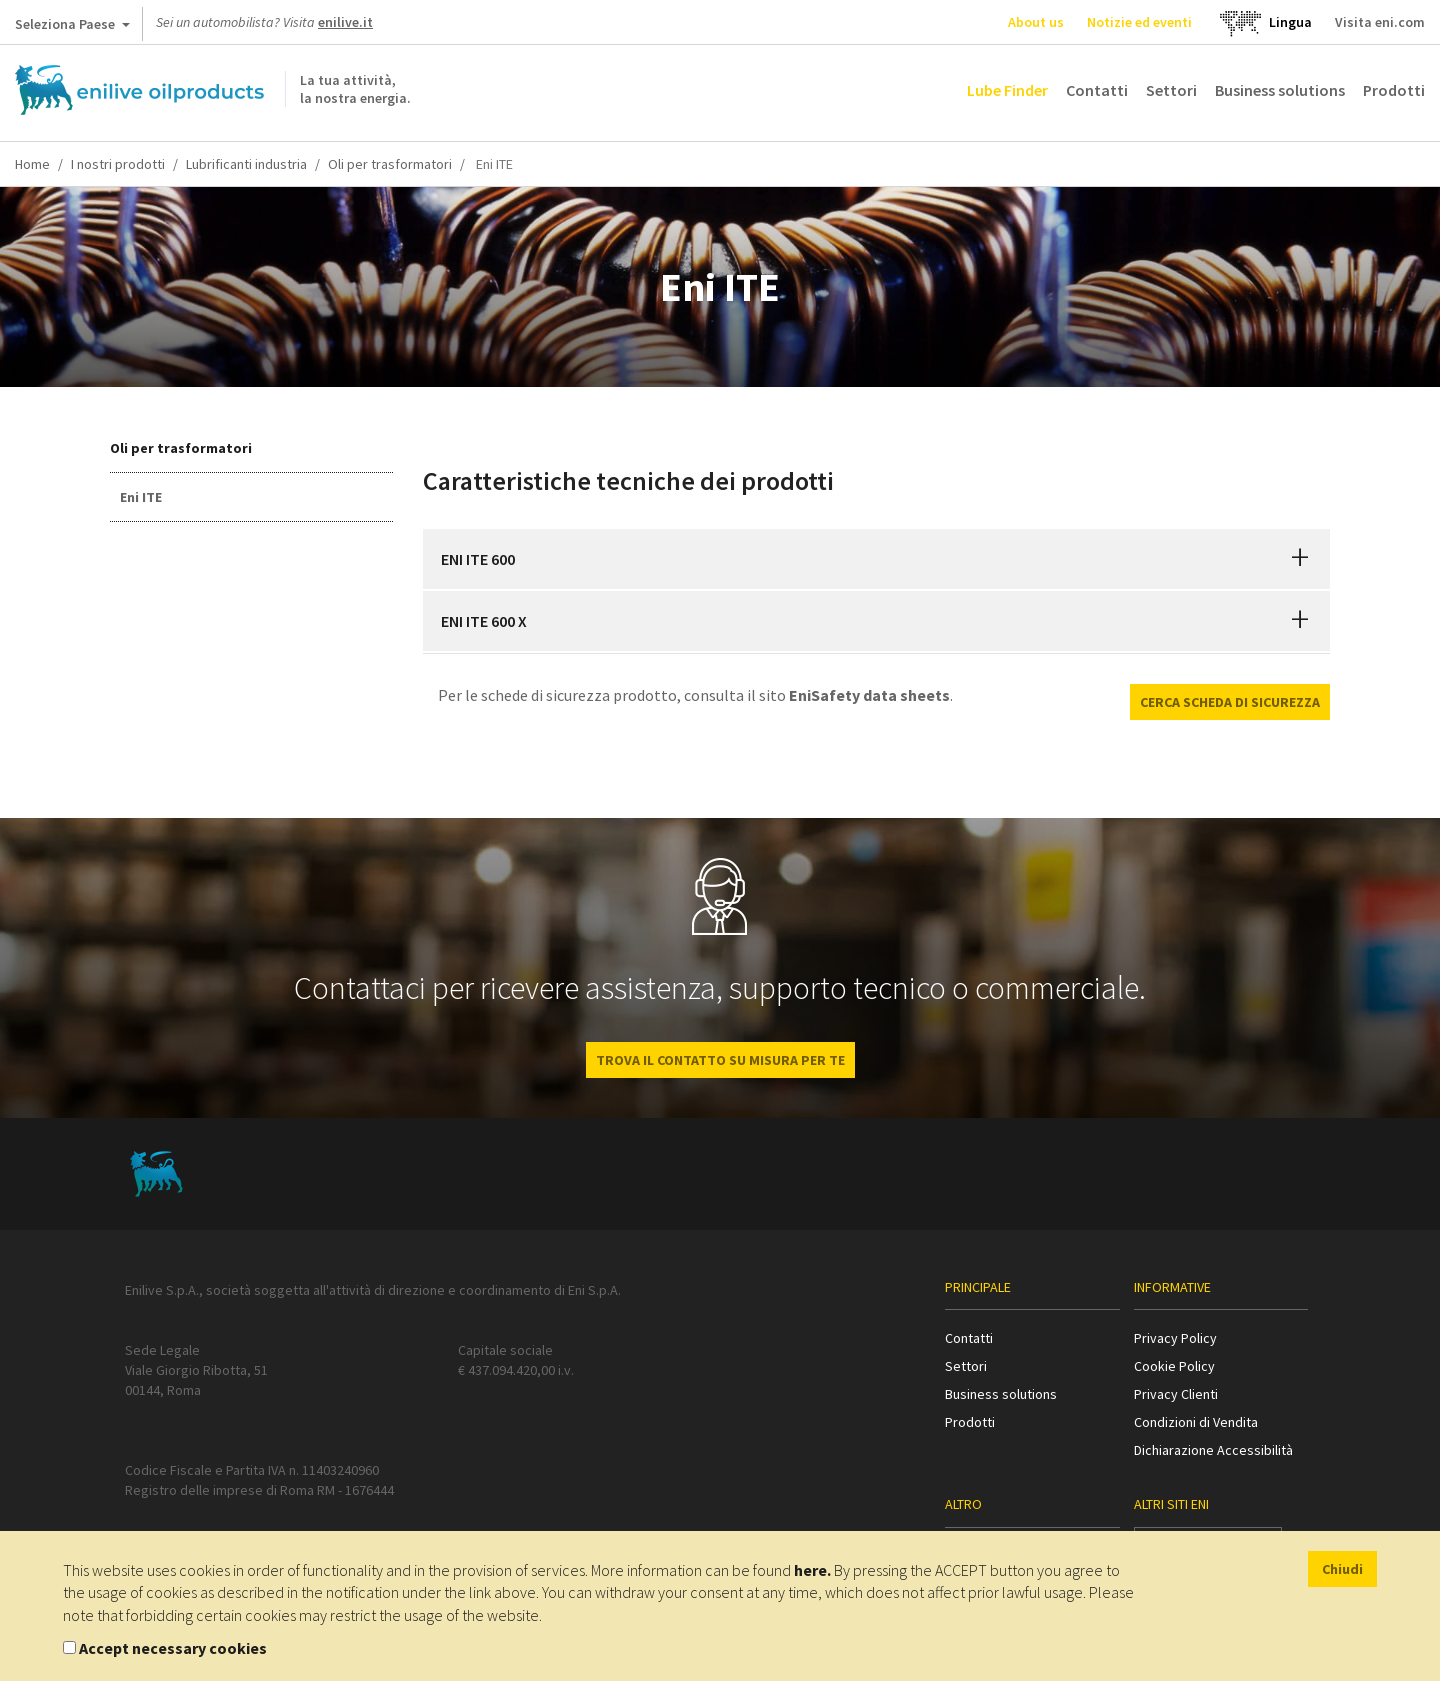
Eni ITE (141, 497)
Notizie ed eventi (1139, 22)
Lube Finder (1007, 90)
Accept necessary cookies (173, 1648)
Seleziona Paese (72, 28)
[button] (1300, 559)
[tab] (877, 559)
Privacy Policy (1175, 1338)
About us (1036, 22)
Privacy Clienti (1176, 1394)
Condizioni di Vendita (1196, 1422)
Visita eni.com (1380, 22)
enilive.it (345, 22)
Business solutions (1280, 90)
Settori (1171, 90)
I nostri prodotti (118, 164)
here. (812, 1570)
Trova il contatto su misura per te (720, 1060)
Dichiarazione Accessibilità (1213, 1450)
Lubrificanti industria (246, 164)
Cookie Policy (1174, 1366)
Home (32, 164)
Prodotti (1394, 90)
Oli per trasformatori (390, 164)
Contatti (1097, 90)
